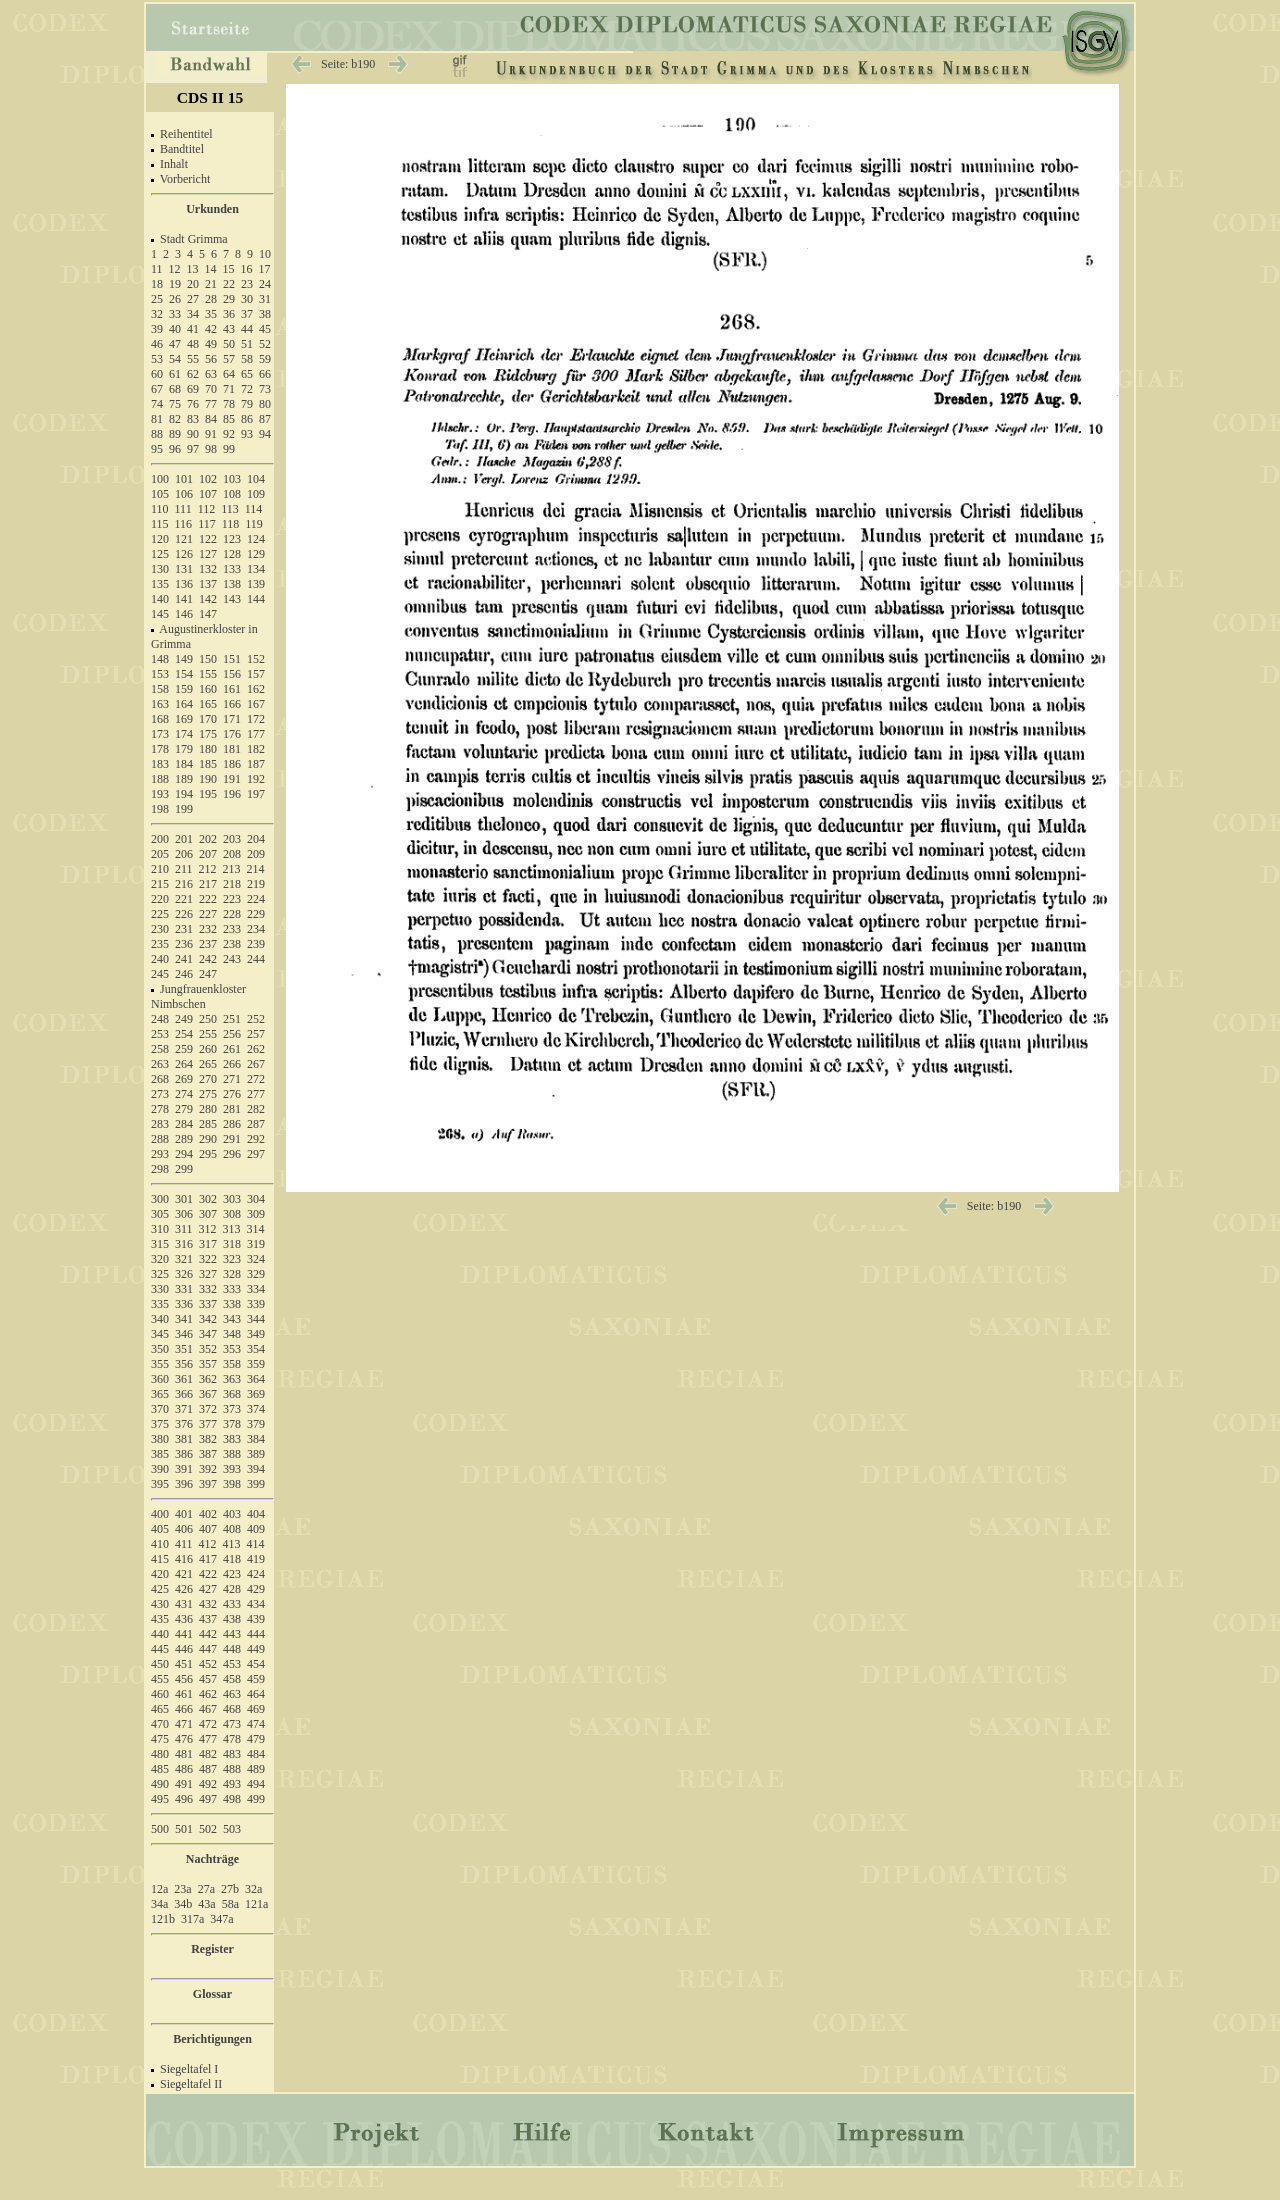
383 (232, 1439)
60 (157, 374)
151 (232, 659)
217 (208, 884)
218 (232, 884)
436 (184, 1619)
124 (256, 539)
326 (184, 1274)
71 (229, 389)
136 (184, 584)
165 (208, 704)
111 (183, 509)
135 (160, 584)
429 (256, 1589)
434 (256, 1604)
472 (208, 1724)
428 (232, 1589)
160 (208, 689)
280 (208, 1109)
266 (232, 1064)
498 (232, 1799)
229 (256, 914)
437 (208, 1619)
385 (160, 1454)
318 (232, 1244)
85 (229, 419)
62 (193, 374)
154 (184, 674)
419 (256, 1559)
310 (160, 1229)
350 (160, 1349)
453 (232, 1664)
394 (256, 1469)
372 (208, 1409)
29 (229, 299)
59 (265, 359)
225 (160, 914)
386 (184, 1454)
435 (160, 1619)
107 (208, 494)
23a (182, 1889)
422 (208, 1574)
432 (208, 1604)
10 (265, 254)
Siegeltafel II (191, 2084)
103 (232, 479)
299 (184, 1169)
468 (232, 1709)
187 (256, 764)
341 (184, 1319)
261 (232, 1049)
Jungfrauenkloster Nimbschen (198, 996)
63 (211, 374)
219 (256, 884)
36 (229, 314)
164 (184, 704)
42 (211, 329)
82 (175, 419)
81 (157, 419)
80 (265, 404)
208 (232, 854)
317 (208, 1244)
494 (256, 1784)
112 (207, 509)
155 (208, 674)
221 (184, 899)
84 (211, 419)
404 (256, 1514)
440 (160, 1634)
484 (256, 1754)
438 (232, 1619)
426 (184, 1589)
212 (208, 869)
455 (160, 1679)
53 (157, 359)
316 (184, 1244)
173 (160, 734)
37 (247, 314)
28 (211, 299)
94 (265, 434)
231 (184, 929)
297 (256, 1154)
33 (175, 314)
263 (160, 1064)
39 (157, 329)
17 (265, 269)
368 (232, 1394)
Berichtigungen (212, 2039)
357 (208, 1364)
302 (208, 1199)
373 (232, 1409)
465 (160, 1709)
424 (256, 1574)
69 (193, 389)
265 (208, 1064)
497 (208, 1799)
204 (256, 839)
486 (184, 1769)
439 (256, 1619)
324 (256, 1259)
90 (193, 434)
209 (256, 854)
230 (160, 929)
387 (208, 1454)
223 (232, 899)
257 (256, 1034)
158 (160, 689)
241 (184, 959)
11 (157, 269)
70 (211, 389)
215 (160, 884)
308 (232, 1214)
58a (230, 1904)
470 (160, 1724)
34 (193, 314)
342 (208, 1319)
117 (207, 524)
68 (175, 389)
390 (160, 1469)
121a (256, 1904)
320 (160, 1259)
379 (256, 1424)
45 (265, 329)
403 (232, 1514)
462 (208, 1694)
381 (184, 1439)
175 (208, 734)
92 (229, 434)
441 (184, 1634)
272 (256, 1079)
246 (184, 974)
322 (208, 1259)
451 (184, 1664)
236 (184, 944)
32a (253, 1889)
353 (232, 1349)
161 (232, 689)
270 (208, 1079)
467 (208, 1709)
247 (208, 974)
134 (256, 569)
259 (184, 1049)
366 (184, 1394)
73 (265, 389)
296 (232, 1154)
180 (208, 749)
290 (208, 1139)
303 (232, 1199)
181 (232, 749)
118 (231, 524)
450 (160, 1664)
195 (208, 794)
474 (256, 1724)
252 (256, 1019)
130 (160, 569)
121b (163, 1919)
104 (256, 479)
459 (256, 1679)
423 (232, 1574)
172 (256, 719)
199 (184, 809)
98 (211, 449)
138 (232, 584)
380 (160, 1439)
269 (184, 1079)
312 (208, 1229)
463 (232, 1694)
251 (232, 1019)
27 (193, 299)
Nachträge (212, 1859)
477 (208, 1739)
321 (184, 1259)
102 (208, 479)
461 (184, 1694)
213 (232, 869)
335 (160, 1304)
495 (160, 1799)
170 (208, 719)
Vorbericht (185, 179)
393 (232, 1469)
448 (232, 1649)
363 (232, 1379)
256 (232, 1034)
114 (254, 509)
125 (160, 554)
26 (175, 299)
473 (232, 1724)
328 (232, 1274)
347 (208, 1334)
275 (208, 1094)
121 (184, 539)
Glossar (212, 1994)
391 (184, 1469)
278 (160, 1109)
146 (184, 614)
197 (256, 794)
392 (208, 1469)
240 (160, 959)
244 (256, 959)
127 (208, 554)
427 (208, 1589)
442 (208, 1634)
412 (208, 1544)
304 (256, 1199)
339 (256, 1304)
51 (247, 344)
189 (184, 779)
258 (160, 1049)
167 (256, 704)
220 (160, 899)
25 (157, 299)
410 (160, 1544)
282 (256, 1109)
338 (232, 1304)
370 (160, 1409)
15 (229, 269)
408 (232, 1529)
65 (247, 374)
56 (211, 359)
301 (184, 1199)
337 (208, 1304)
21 (211, 284)
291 (232, 1139)
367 (208, 1394)
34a (159, 1904)
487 (208, 1769)
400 (160, 1514)
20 (193, 284)
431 (184, 1604)
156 (232, 674)
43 (229, 329)
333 (232, 1289)
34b (183, 1904)
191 (232, 779)
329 (256, 1274)
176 (232, 734)
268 (160, 1079)
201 (184, 839)
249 (184, 1019)
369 (256, 1394)
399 (256, 1484)
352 (208, 1349)
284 (184, 1124)
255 (208, 1034)
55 (193, 359)
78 (229, 404)
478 (232, 1739)
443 (232, 1634)
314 (256, 1229)
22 (229, 284)
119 (254, 524)
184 (184, 764)
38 (265, 314)
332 (208, 1289)
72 (247, 389)
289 (184, 1139)
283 (160, 1124)
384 (256, 1439)
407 (208, 1529)
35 (211, 314)
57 (229, 359)
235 (160, 944)
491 (184, 1784)
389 (256, 1454)
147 (208, 614)
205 (160, 854)
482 (208, 1754)
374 (256, 1409)
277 (256, 1094)
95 (157, 449)
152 (256, 659)
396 (184, 1484)
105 (160, 494)
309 (256, 1214)
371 (184, 1409)
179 (184, 749)
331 (184, 1289)
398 (232, 1484)
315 (160, 1244)
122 (208, 539)
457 (208, 1679)
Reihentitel (186, 134)
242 (208, 959)
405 (160, 1529)
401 (184, 1514)
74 (157, 404)
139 (256, 584)
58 (247, 359)
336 (184, 1304)
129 (256, 554)
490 (160, 1784)
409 (256, 1529)
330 (160, 1289)
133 (232, 569)
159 (184, 689)
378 (232, 1424)
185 (208, 764)
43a (206, 1904)
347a (221, 1919)
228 (232, 914)
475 (160, 1739)
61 (175, 374)
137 (208, 584)
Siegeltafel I (189, 2069)
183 (160, 764)
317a (192, 1919)
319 (256, 1244)
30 (247, 299)
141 (184, 599)
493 (232, 1784)
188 (160, 779)
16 (247, 269)
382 (208, 1439)
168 (160, 719)
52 (265, 344)
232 (208, 929)
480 (160, 1754)
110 (160, 509)
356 (184, 1364)
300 (160, 1199)
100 (160, 479)
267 (256, 1064)
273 (160, 1094)
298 (160, 1169)
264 (184, 1064)
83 (193, 419)
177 (256, 734)
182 (256, 749)
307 (208, 1214)
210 (160, 869)
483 (232, 1754)
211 (184, 869)
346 (184, 1334)
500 (160, 1829)
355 (160, 1364)
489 (256, 1769)
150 (208, 659)
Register (212, 1949)
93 (247, 434)
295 (208, 1154)
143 (232, 599)
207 (208, 854)
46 (157, 344)
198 (160, 809)
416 (184, 1559)
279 (184, 1109)
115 (160, 524)
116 (184, 524)
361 (184, 1379)
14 (211, 269)
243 (232, 959)
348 (232, 1334)
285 (208, 1124)
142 (208, 599)
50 (229, 344)
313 (232, 1229)
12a (159, 1889)
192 (256, 779)
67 (157, 389)
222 (208, 899)
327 (208, 1274)
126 (184, 554)
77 (211, 404)
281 (232, 1109)
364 (256, 1379)
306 (184, 1214)
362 (208, 1379)
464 (256, 1694)
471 (184, 1724)
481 (184, 1754)
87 (265, 419)
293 (160, 1154)
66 (265, 374)
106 (184, 494)
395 (160, 1484)
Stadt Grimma (194, 239)
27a (206, 1889)
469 (256, 1709)
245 (160, 974)
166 (232, 704)
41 (193, 329)
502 (208, 1829)
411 (184, 1544)
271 (232, 1079)
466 (184, 1709)
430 (160, 1604)
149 (184, 659)
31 (265, 299)
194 (184, 794)
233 (232, 929)
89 (175, 434)
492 (208, 1784)
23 (247, 284)
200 (160, 839)
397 (208, 1484)
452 (208, 1664)
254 (184, 1034)
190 (208, 779)
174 (184, 734)
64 (229, 374)
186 (232, 764)
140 (160, 599)
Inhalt (174, 164)
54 (175, 359)
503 (232, 1829)
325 (160, 1274)
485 (160, 1769)
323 (232, 1259)
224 (256, 899)
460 (160, 1694)
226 (184, 914)
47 (175, 344)
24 (265, 284)
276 (232, 1094)
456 (184, 1679)
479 (256, 1739)
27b (230, 1889)
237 (208, 944)
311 (184, 1229)
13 (193, 269)
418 (232, 1559)
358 (232, 1364)
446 (184, 1649)
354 (256, 1349)
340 (160, 1319)
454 (256, 1664)
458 (232, 1679)
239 (256, 944)
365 (160, 1394)
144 (256, 599)
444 (256, 1634)
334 (256, 1289)
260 (208, 1049)
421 (184, 1574)
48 (193, 344)
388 (232, 1454)
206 (184, 854)
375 (160, 1424)
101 (184, 479)
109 (256, 494)
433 (232, 1604)
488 (232, 1769)
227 (208, 914)
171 (232, 719)
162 (256, 689)
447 (208, 1649)
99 (229, 449)
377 (208, 1424)
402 (208, 1514)
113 (230, 509)
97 (193, 449)
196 (232, 794)
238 (232, 944)
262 (256, 1049)
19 (175, 284)
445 (160, 1649)
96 (175, 449)
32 (157, 314)
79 (247, 404)
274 (184, 1094)
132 (208, 569)
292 (256, 1139)
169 (184, 719)
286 (232, 1124)
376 (184, 1424)
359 (256, 1364)
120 (160, 539)
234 (256, 929)
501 (184, 1829)
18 (157, 284)
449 (256, 1649)
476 (184, 1739)
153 (160, 674)
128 (232, 554)
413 (232, 1544)
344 (256, 1319)
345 (160, 1334)
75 (175, 404)
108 (232, 494)
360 (160, 1379)
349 (256, 1334)
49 (211, 344)
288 (160, 1139)
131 (184, 569)
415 (160, 1559)
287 (256, 1124)
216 (184, 884)
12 (175, 269)
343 (232, 1319)
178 (160, 749)
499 (256, 1799)
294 (184, 1154)
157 (256, 674)
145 (160, 614)
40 (175, 329)
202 (208, 839)
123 (232, 539)
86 (247, 419)
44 (247, 329)
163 (160, 704)
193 (160, 794)
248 (160, 1019)
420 (160, 1574)
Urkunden (212, 209)
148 (160, 659)
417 (208, 1559)
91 (211, 434)
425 (160, 1589)
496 (184, 1799)
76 (193, 404)
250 (208, 1019)
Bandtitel (182, 149)
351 (184, 1349)
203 (232, 839)
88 (157, 434)
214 (256, 869)
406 (184, 1529)
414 (256, 1544)
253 (160, 1034)
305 (160, 1214)
